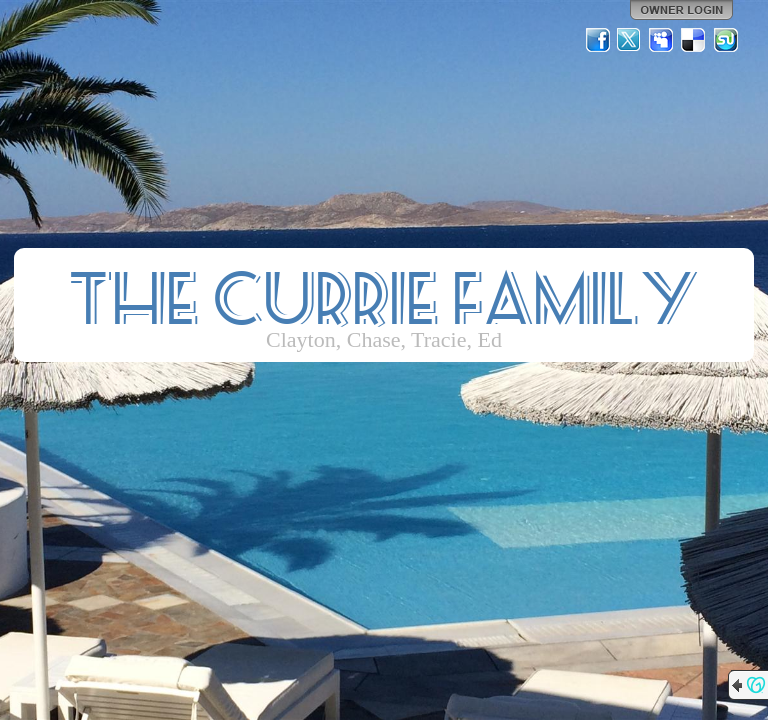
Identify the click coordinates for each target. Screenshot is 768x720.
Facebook (598, 40)
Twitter (630, 40)
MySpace (662, 40)
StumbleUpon (726, 40)
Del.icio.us (694, 40)
